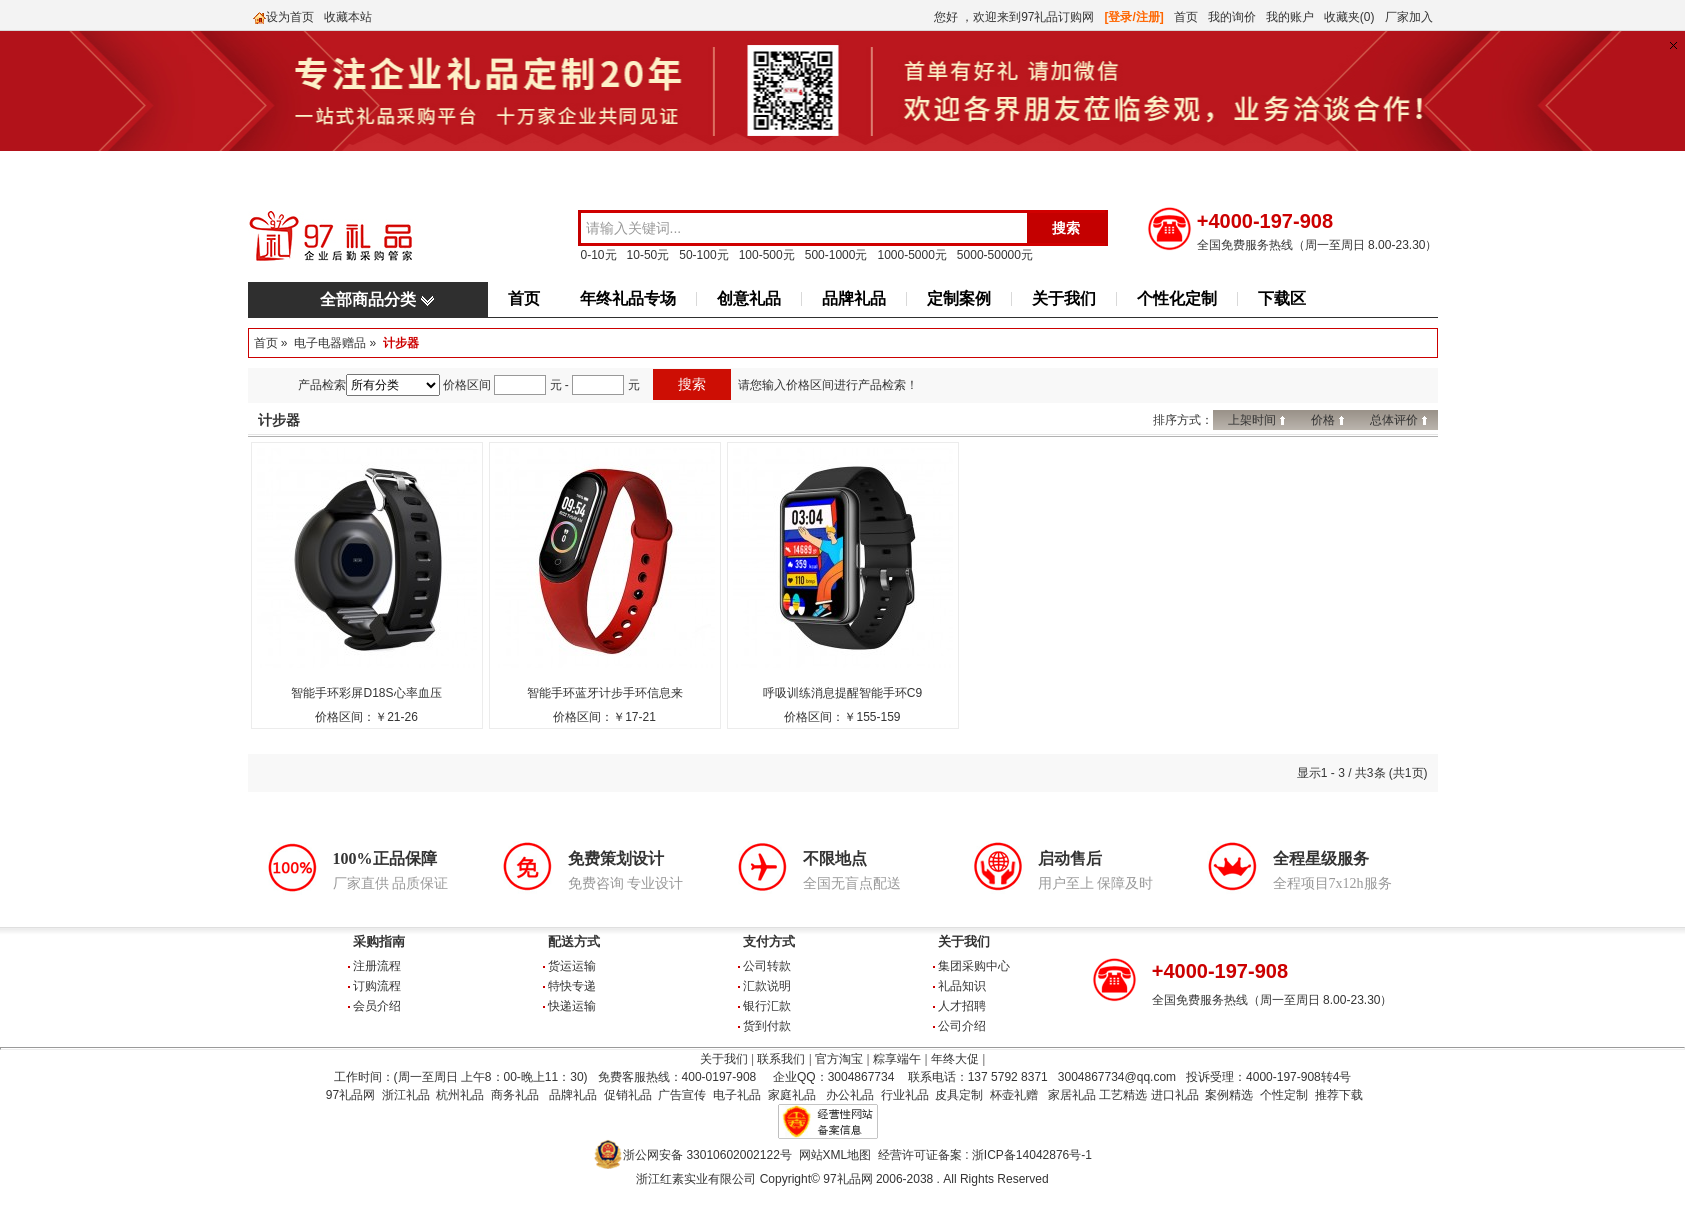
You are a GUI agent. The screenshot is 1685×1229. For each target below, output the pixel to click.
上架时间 (1252, 420)
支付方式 (769, 941)
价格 (1323, 420)
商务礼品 (515, 1095)
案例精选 (1229, 1095)
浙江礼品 (406, 1095)
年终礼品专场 (628, 298)
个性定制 (1284, 1095)
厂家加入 (1409, 17)
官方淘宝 (839, 1059)
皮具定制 (959, 1095)
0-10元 (599, 255)
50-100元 (703, 255)
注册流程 (377, 966)
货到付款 (767, 1026)
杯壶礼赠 (1014, 1095)
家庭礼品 (792, 1095)
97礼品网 (350, 1095)
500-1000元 (836, 255)
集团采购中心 (974, 966)
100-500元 (767, 255)
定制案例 (959, 298)
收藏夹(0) (1349, 17)
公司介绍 (962, 1026)
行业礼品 (905, 1095)
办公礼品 (850, 1095)
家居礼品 (1072, 1095)
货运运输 (572, 966)
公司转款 (767, 966)
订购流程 (377, 986)
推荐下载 (1339, 1095)
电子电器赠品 (330, 343)
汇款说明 (767, 986)
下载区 (1282, 298)
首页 (1186, 17)
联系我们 (781, 1059)
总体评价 (1394, 420)
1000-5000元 (911, 255)
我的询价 (1232, 17)
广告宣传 (682, 1095)
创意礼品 (749, 298)
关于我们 (1064, 298)
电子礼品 (737, 1095)
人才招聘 (962, 1006)
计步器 (401, 343)
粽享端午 (897, 1059)
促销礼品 (628, 1095)
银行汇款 (767, 1006)
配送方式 (574, 941)
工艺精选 (1123, 1095)
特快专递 (572, 986)
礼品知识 (962, 986)
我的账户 (1290, 17)
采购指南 (379, 941)
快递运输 (572, 1006)
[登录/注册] (1134, 17)
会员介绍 (377, 1006)
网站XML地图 (835, 1155)
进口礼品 (1175, 1095)
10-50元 (648, 255)
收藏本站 (348, 17)
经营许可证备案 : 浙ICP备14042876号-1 (985, 1155)
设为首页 (290, 17)
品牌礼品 (854, 298)
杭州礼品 (460, 1095)
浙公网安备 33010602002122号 (707, 1155)
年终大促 (955, 1059)
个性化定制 (1177, 298)
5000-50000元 (995, 255)
